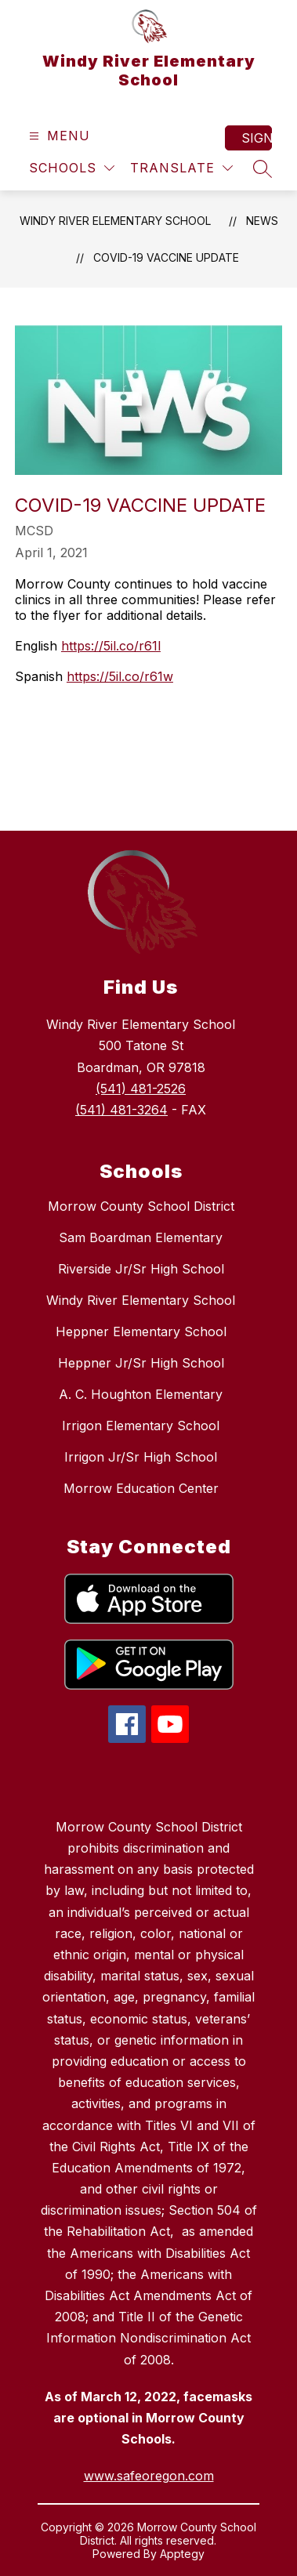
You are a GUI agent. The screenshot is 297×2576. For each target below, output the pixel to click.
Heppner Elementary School (141, 1331)
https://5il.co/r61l (111, 646)
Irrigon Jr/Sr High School (140, 1457)
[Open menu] (57, 136)
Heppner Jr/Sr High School (141, 1363)
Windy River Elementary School (115, 220)
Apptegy (182, 2553)
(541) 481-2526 (141, 1088)
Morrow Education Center (141, 1488)
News (262, 220)
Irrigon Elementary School (140, 1425)
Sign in (256, 138)
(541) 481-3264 (121, 1110)
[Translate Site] (181, 168)
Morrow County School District (141, 1206)
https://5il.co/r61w (120, 676)
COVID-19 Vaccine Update (166, 257)
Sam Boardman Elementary (141, 1237)
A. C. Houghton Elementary (141, 1394)
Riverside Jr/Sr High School (141, 1269)
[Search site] (262, 168)
